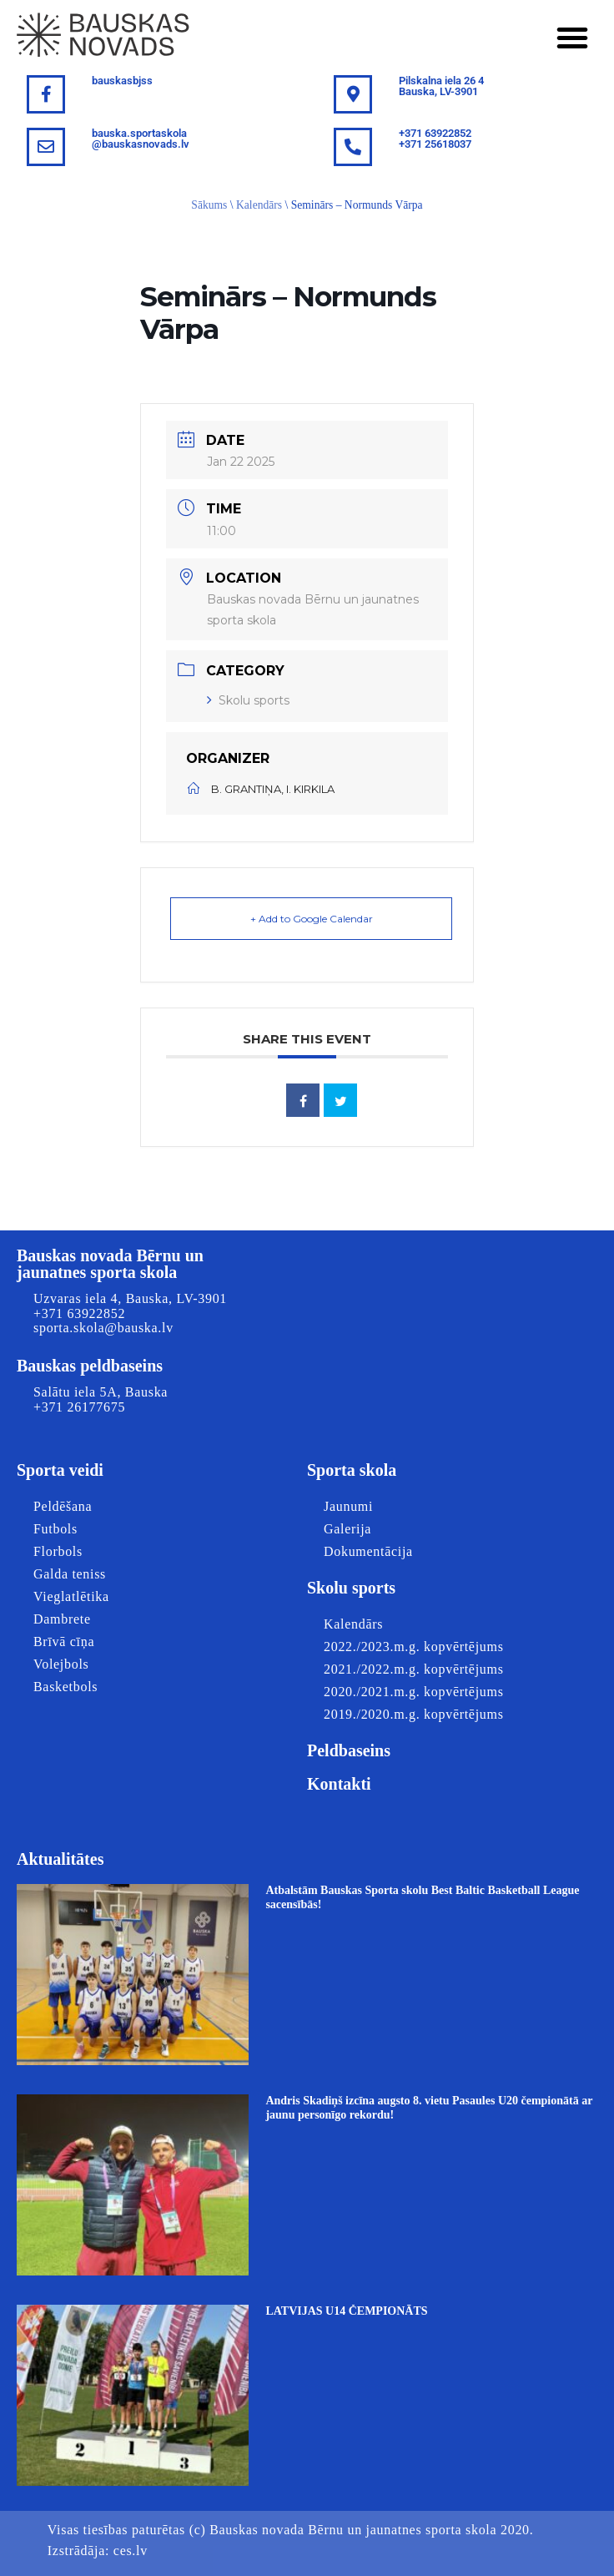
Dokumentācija (368, 1551)
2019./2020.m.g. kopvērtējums (414, 1714)
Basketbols (65, 1686)
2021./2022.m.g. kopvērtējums (414, 1669)
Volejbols (60, 1664)
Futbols (55, 1529)
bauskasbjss (122, 80)
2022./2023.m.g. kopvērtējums (414, 1646)
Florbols (58, 1551)
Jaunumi (348, 1506)
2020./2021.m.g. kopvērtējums (414, 1692)
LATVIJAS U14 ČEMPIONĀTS (346, 2311)
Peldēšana (62, 1506)
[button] (572, 38)
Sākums (209, 205)
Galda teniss (69, 1574)
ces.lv (130, 2550)
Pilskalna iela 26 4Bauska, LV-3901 (441, 86)
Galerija (347, 1529)
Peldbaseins (348, 1750)
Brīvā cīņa (63, 1641)
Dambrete (62, 1619)
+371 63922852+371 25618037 (435, 138)
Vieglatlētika (71, 1596)
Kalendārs (259, 205)
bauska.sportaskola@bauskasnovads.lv (140, 138)
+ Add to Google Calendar (311, 918)
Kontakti (339, 1784)
